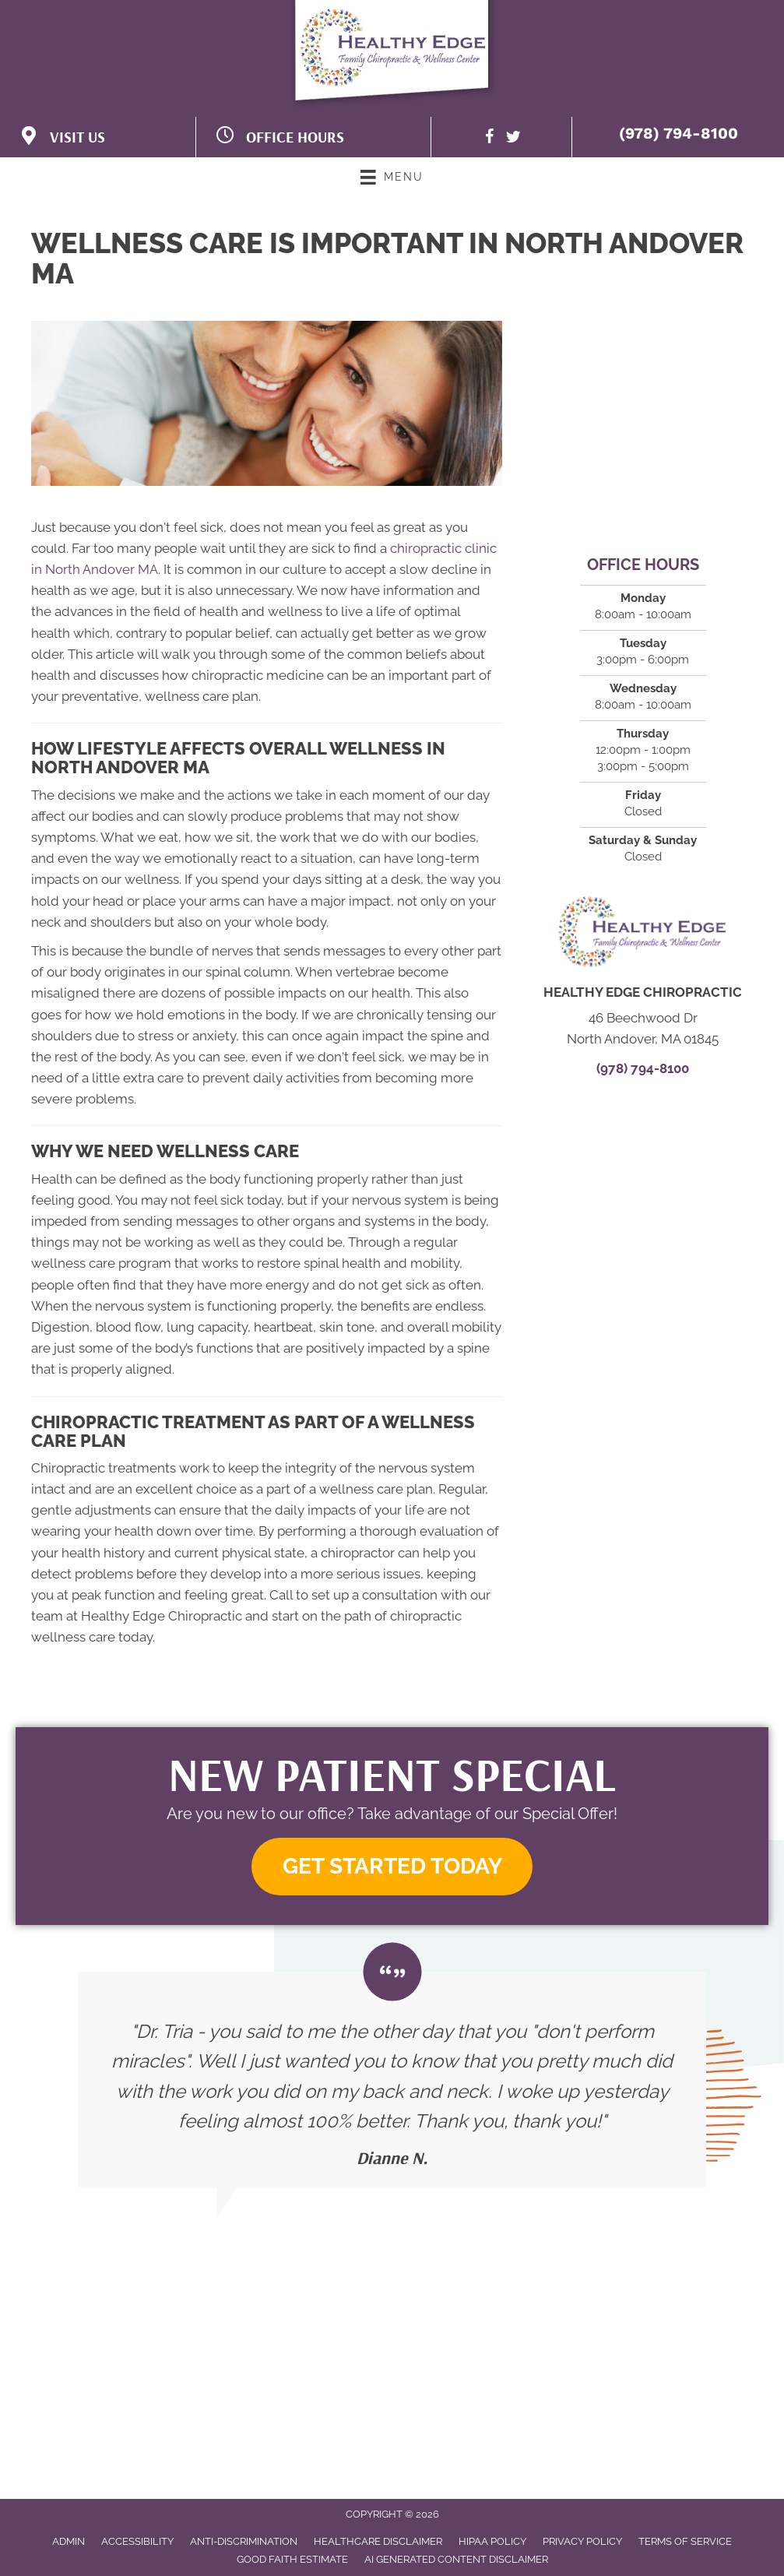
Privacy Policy (582, 2541)
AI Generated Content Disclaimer (456, 2559)
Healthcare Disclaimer (378, 2541)
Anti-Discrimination (243, 2541)
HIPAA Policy (492, 2541)
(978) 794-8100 (678, 133)
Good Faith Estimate (292, 2559)
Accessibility (137, 2541)
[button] (392, 1867)
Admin (68, 2541)
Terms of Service (685, 2541)
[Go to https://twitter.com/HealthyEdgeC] (513, 139)
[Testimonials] (392, 2079)
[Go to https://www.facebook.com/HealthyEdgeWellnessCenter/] (489, 139)
